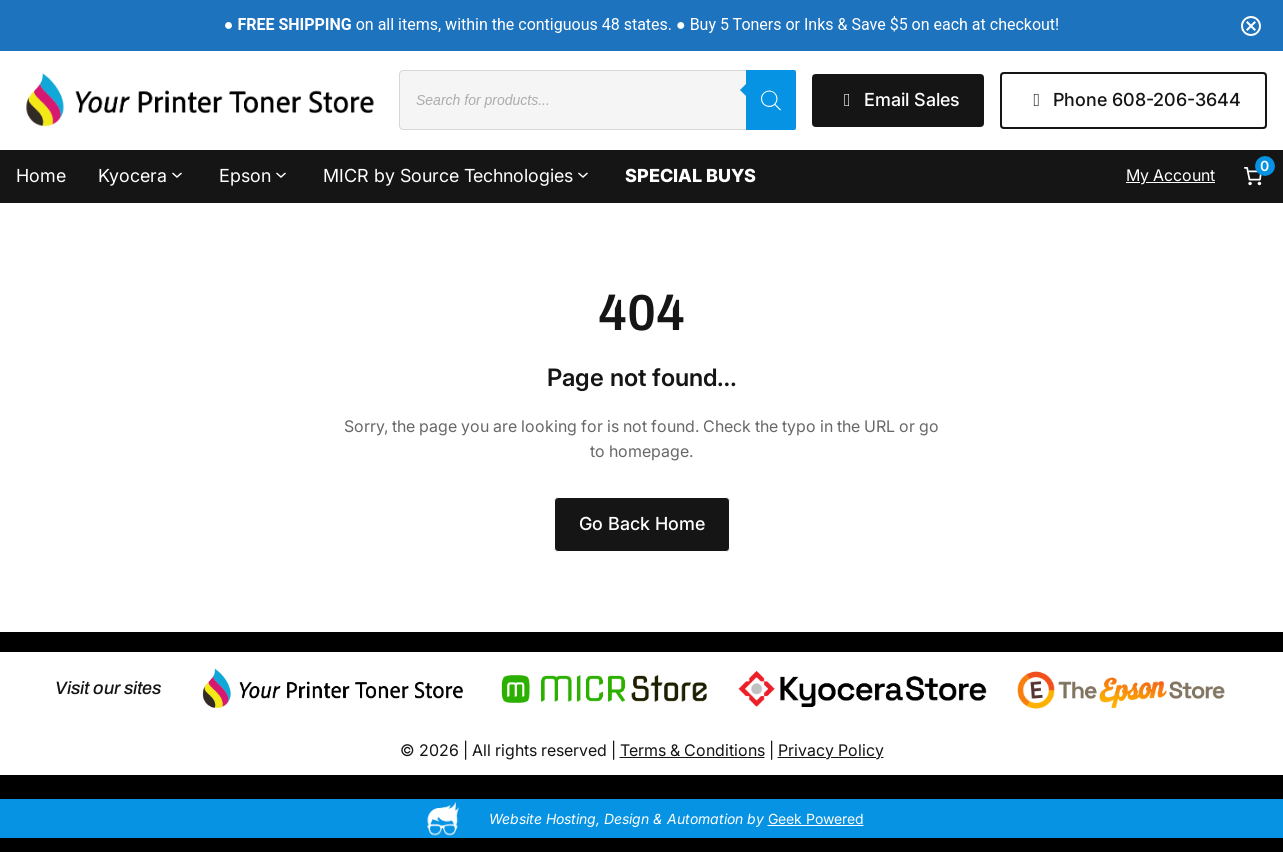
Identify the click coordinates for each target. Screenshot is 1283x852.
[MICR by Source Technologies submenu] (583, 174)
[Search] (771, 100)
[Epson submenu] (281, 174)
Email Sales (898, 99)
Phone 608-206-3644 (1134, 99)
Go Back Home (642, 523)
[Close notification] (1251, 26)
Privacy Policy (831, 750)
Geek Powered (816, 818)
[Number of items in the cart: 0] (1253, 176)
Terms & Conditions (692, 750)
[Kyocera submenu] (177, 174)
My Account (1170, 175)
